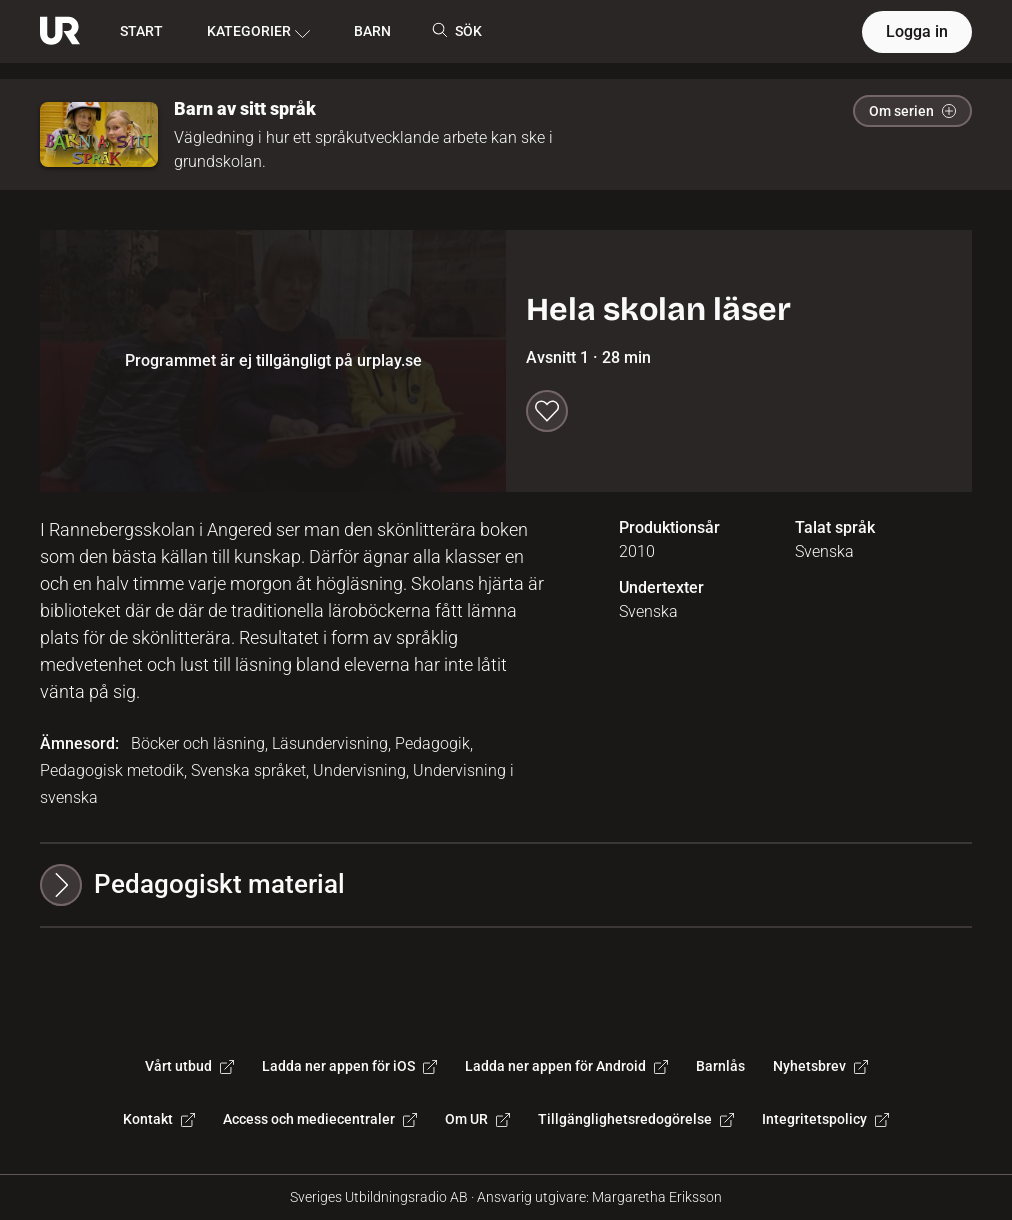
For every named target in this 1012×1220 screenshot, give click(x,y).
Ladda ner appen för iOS (349, 1066)
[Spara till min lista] (547, 411)
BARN (372, 31)
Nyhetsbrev (820, 1066)
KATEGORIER (258, 32)
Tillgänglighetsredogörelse (636, 1119)
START (141, 31)
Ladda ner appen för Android (566, 1066)
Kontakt (159, 1119)
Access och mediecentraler (320, 1119)
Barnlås (720, 1066)
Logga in (917, 31)
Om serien (912, 111)
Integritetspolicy (825, 1119)
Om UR (477, 1119)
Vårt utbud (189, 1066)
